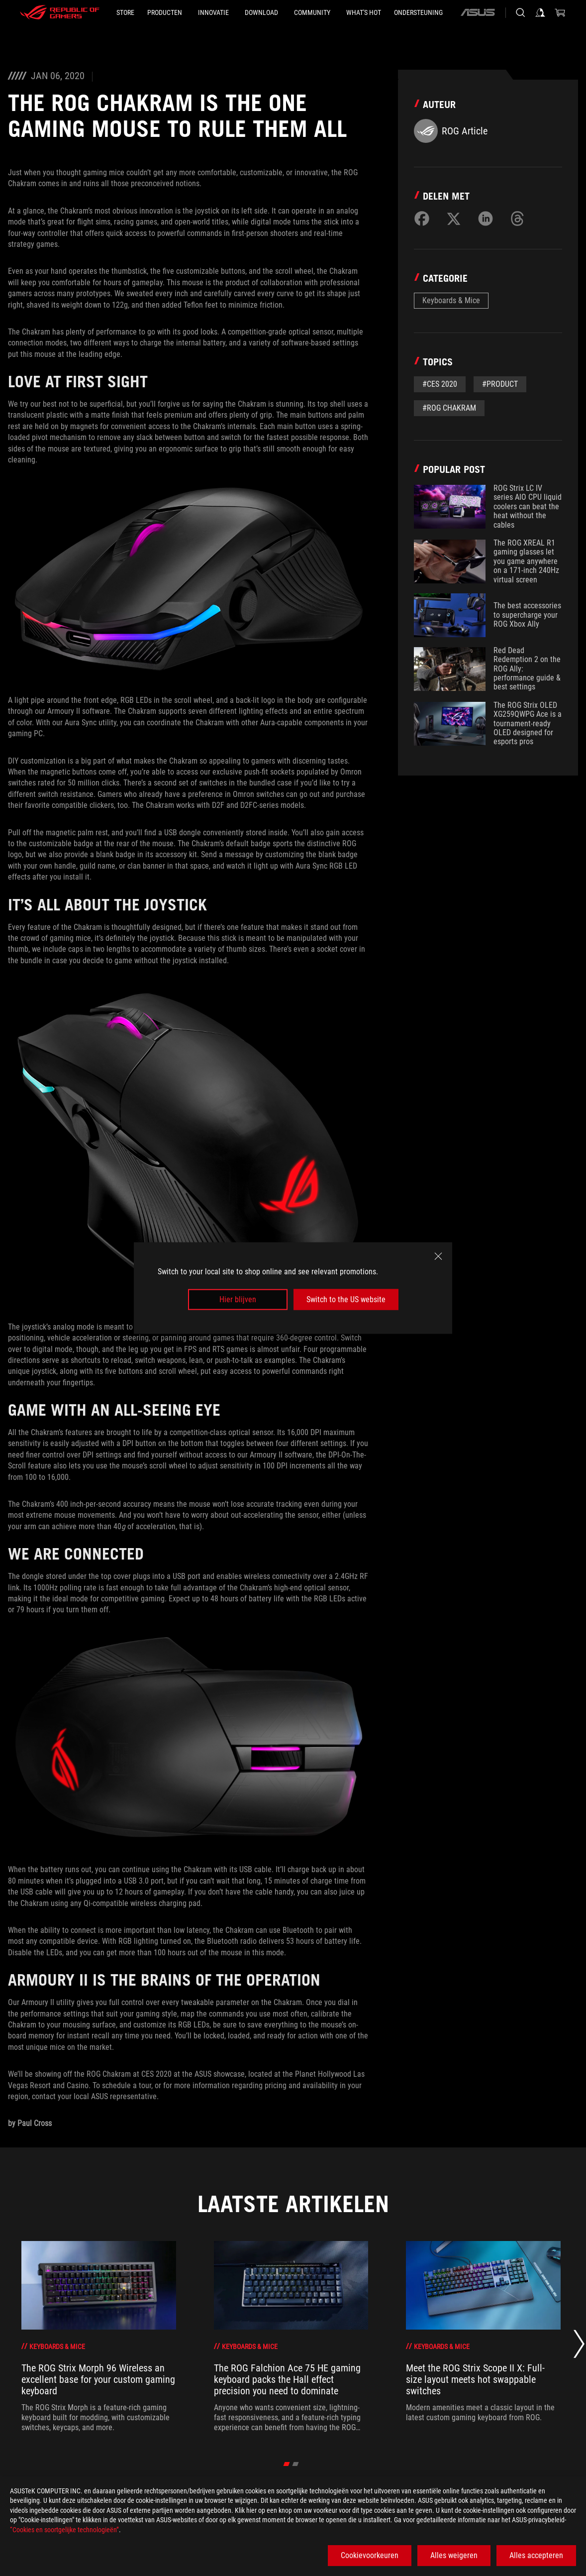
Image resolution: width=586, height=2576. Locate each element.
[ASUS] (477, 12)
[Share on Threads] (517, 218)
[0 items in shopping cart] (560, 12)
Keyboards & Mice (451, 300)
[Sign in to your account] (540, 12)
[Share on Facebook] (422, 218)
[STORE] (125, 12)
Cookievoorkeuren (369, 2555)
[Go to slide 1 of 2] (287, 2464)
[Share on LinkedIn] (485, 218)
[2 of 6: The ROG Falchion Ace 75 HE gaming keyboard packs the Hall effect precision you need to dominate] (291, 2337)
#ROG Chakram (449, 408)
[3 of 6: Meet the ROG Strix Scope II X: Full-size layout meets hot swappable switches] (483, 2337)
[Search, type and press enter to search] (520, 12)
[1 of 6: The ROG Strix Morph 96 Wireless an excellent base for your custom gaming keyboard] (98, 2337)
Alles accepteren (536, 2555)
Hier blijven (237, 1299)
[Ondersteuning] (418, 12)
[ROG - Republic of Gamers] (59, 12)
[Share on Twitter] (454, 218)
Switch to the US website (346, 1299)
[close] (438, 1256)
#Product (500, 384)
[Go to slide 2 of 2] (296, 2464)
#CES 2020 (439, 384)
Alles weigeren (454, 2555)
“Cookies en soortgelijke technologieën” (64, 2530)
